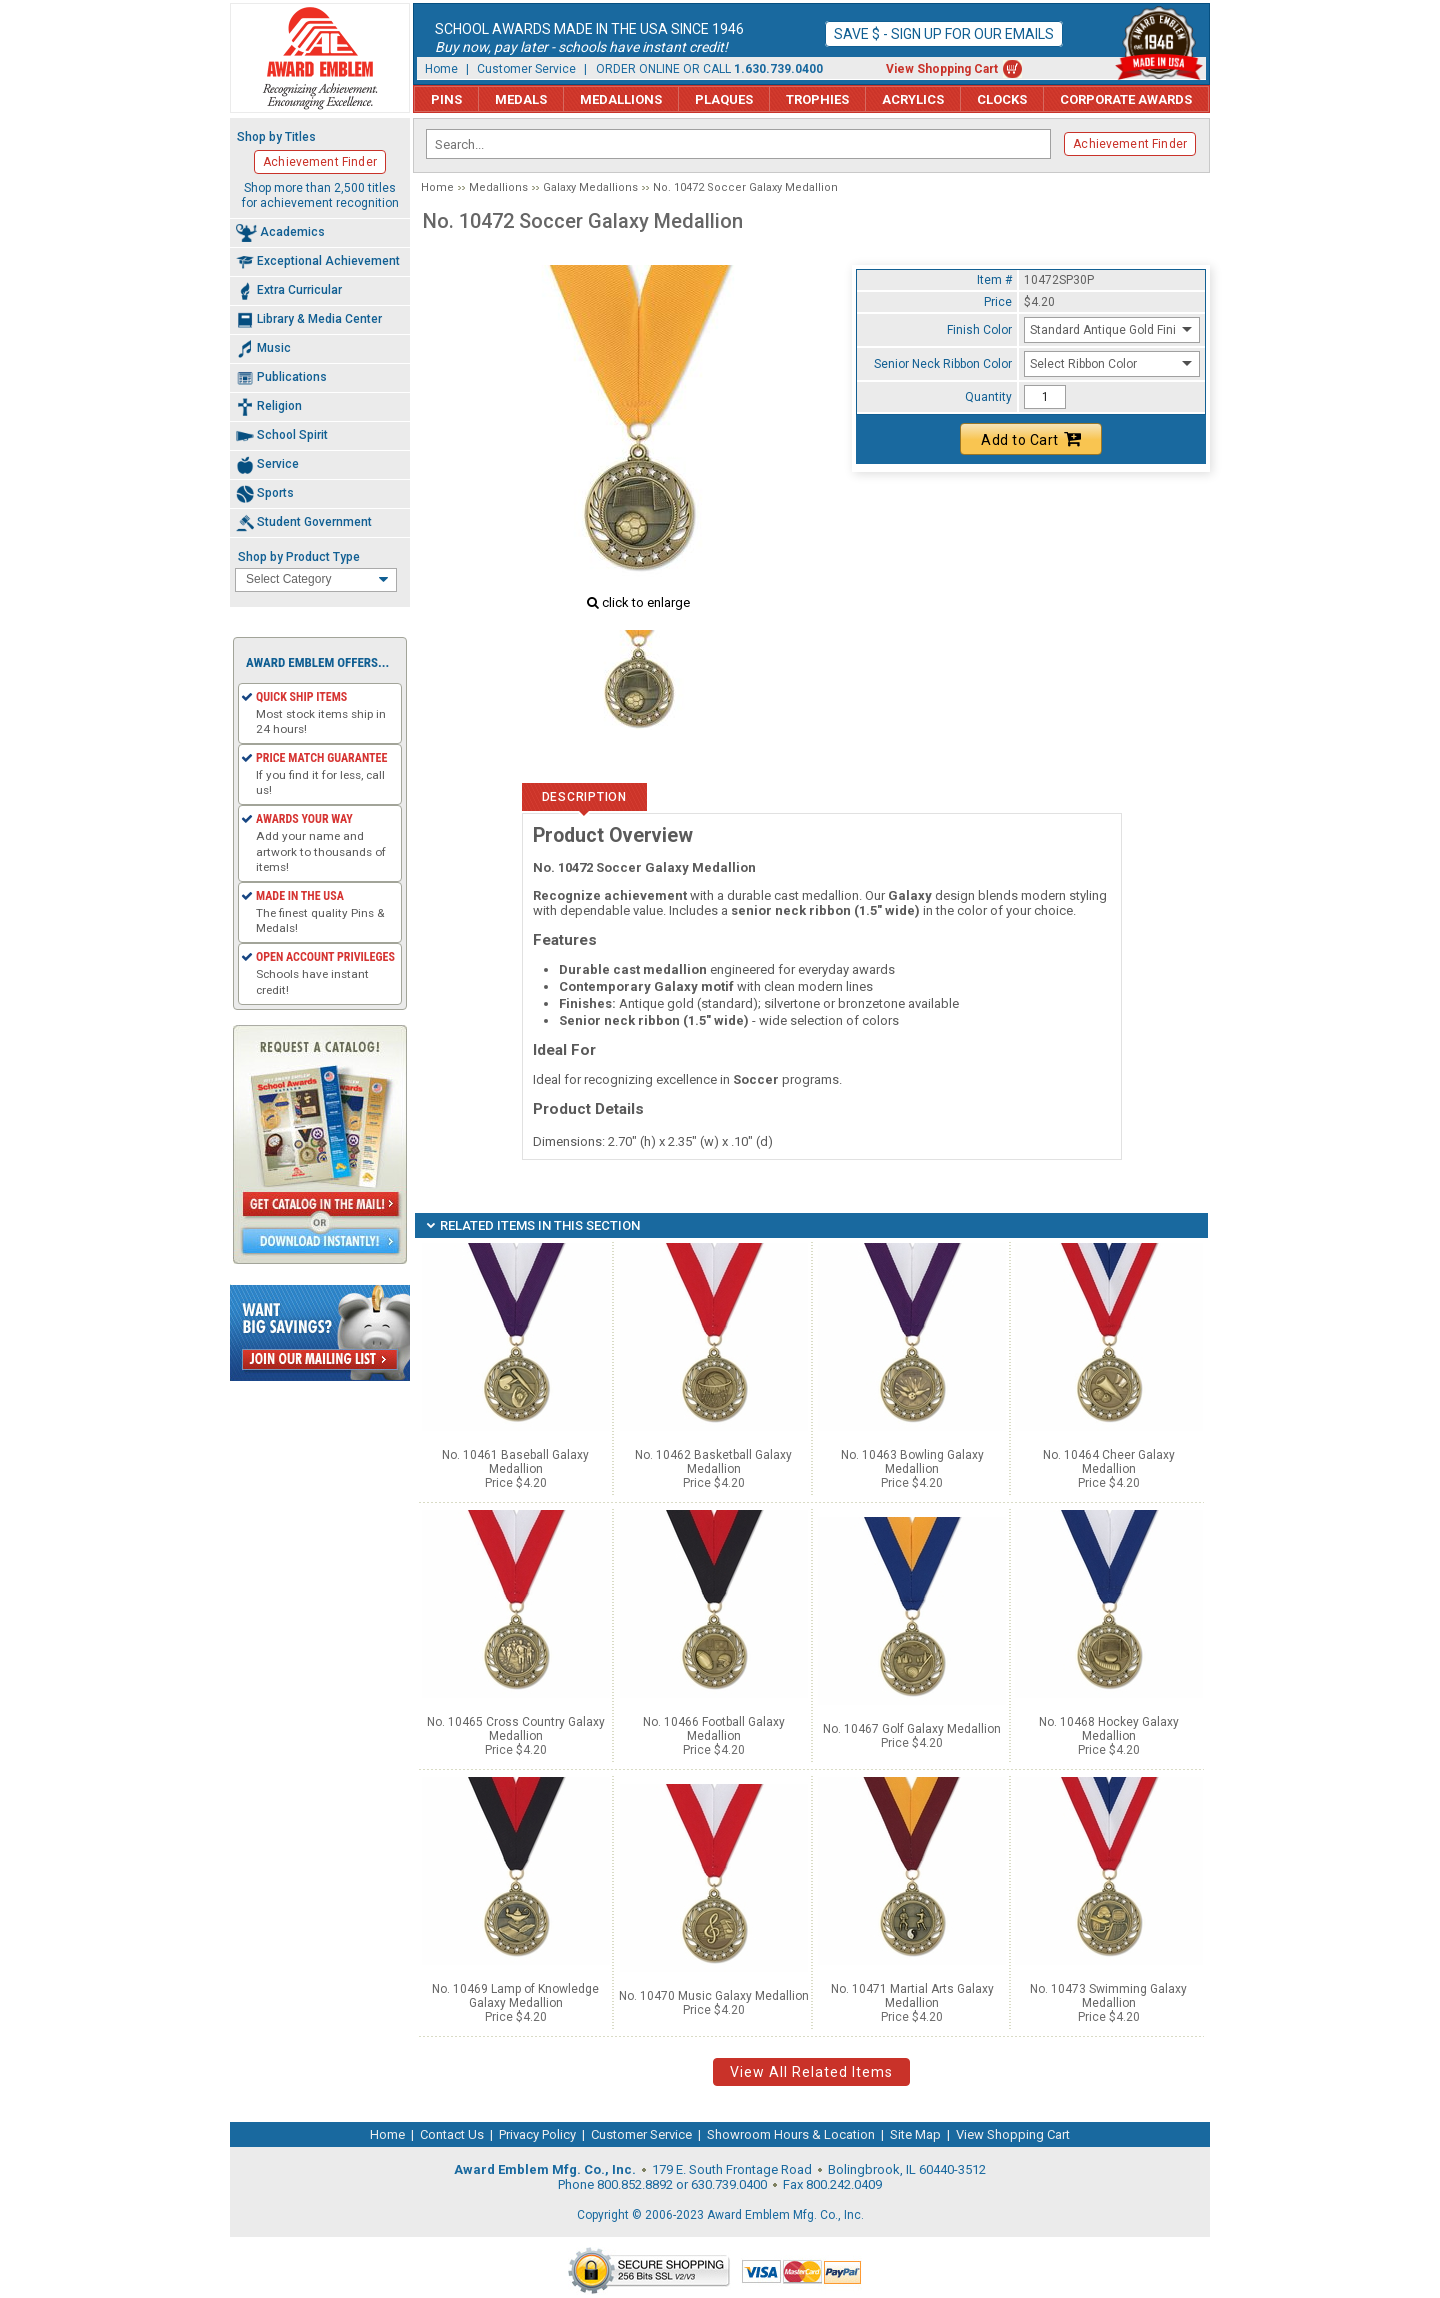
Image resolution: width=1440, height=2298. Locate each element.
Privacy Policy (537, 2134)
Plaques (724, 99)
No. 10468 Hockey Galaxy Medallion (1109, 1729)
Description (584, 797)
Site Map (915, 2134)
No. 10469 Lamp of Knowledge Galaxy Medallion (515, 1996)
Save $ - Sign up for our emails (944, 34)
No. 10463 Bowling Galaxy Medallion (912, 1462)
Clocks (1002, 99)
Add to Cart (1031, 439)
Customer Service (526, 69)
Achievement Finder (1130, 144)
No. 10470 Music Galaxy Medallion (714, 1996)
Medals (521, 99)
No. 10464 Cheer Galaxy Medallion (1109, 1462)
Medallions (621, 99)
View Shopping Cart (942, 69)
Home (441, 69)
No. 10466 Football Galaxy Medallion (714, 1729)
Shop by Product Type (299, 557)
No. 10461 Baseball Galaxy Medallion (515, 1462)
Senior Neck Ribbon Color (943, 364)
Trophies (817, 99)
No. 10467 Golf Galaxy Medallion (912, 1729)
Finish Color (979, 330)
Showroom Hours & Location (791, 2134)
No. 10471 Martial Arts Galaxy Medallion (912, 1996)
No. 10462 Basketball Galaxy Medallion (713, 1462)
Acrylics (913, 99)
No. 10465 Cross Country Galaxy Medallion (516, 1729)
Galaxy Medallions (590, 187)
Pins (446, 99)
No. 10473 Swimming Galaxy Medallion (1108, 1996)
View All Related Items (811, 2072)
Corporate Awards (1126, 99)
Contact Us (452, 2134)
